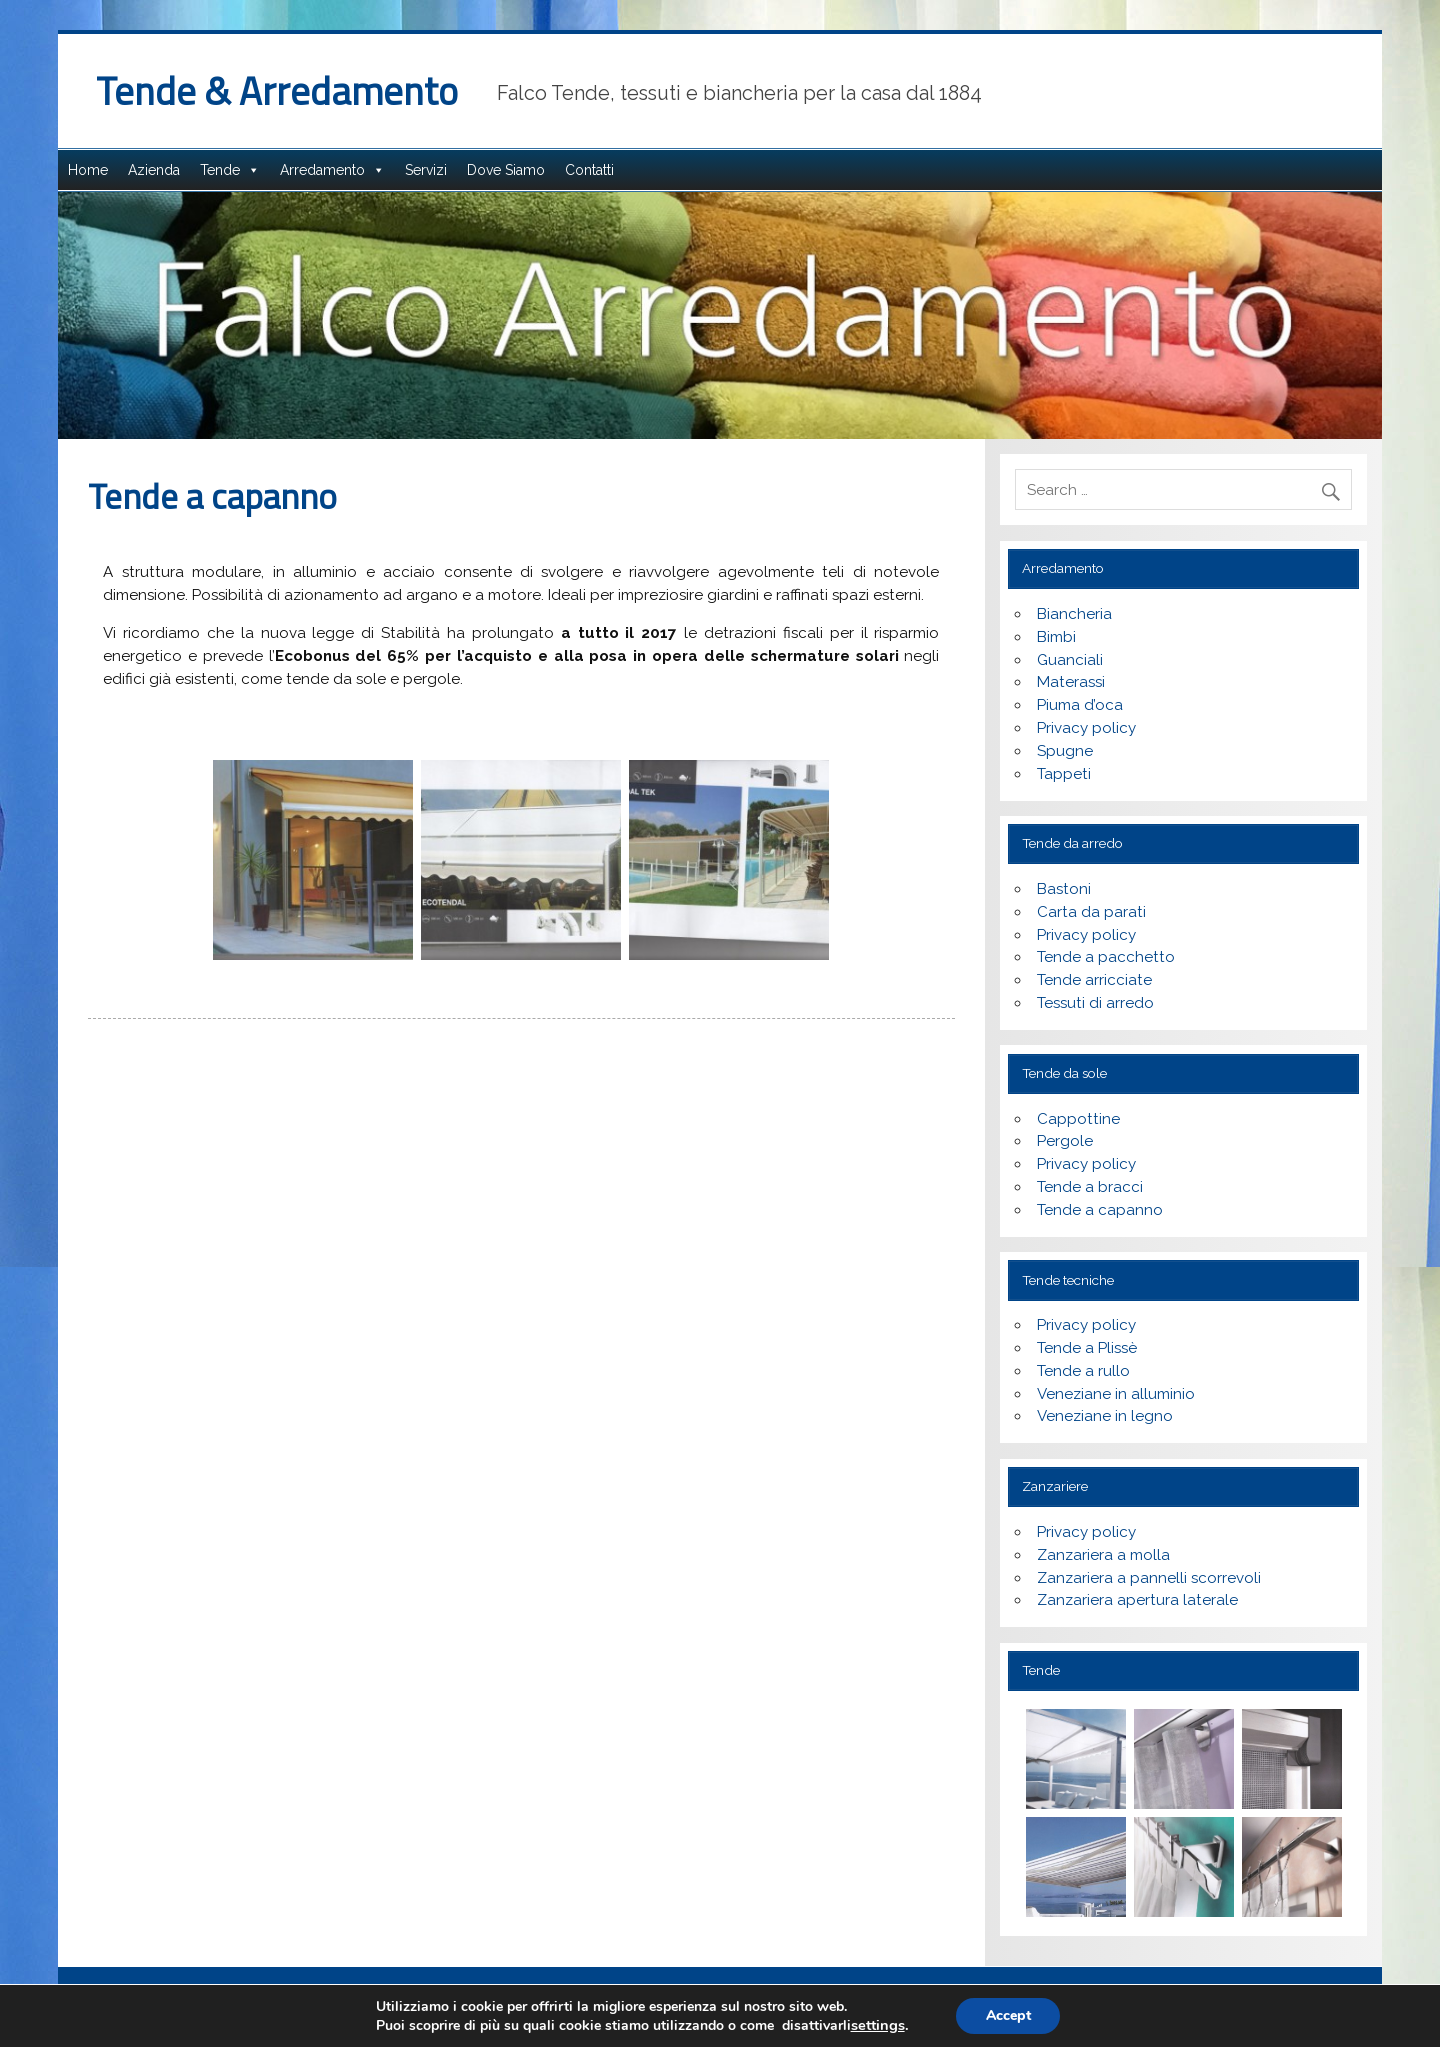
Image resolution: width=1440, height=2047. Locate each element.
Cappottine (1078, 1119)
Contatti (589, 170)
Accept (1008, 2015)
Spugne (1065, 751)
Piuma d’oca (1080, 705)
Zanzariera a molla (1103, 1555)
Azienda (154, 170)
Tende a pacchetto (1106, 957)
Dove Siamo (506, 170)
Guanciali (1070, 660)
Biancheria (1074, 614)
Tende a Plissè (1087, 1348)
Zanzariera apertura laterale (1137, 1600)
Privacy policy (1086, 728)
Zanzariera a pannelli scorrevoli (1149, 1578)
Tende (220, 170)
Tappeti (1064, 774)
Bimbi (1056, 637)
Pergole (1065, 1141)
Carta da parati (1091, 912)
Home (88, 170)
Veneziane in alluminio (1116, 1394)
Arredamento (322, 170)
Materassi (1071, 682)
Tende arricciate (1094, 980)
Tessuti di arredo (1095, 1003)
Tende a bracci (1090, 1187)
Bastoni (1064, 889)
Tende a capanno (1100, 1210)
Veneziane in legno (1105, 1416)
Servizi (426, 170)
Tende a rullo (1083, 1371)
